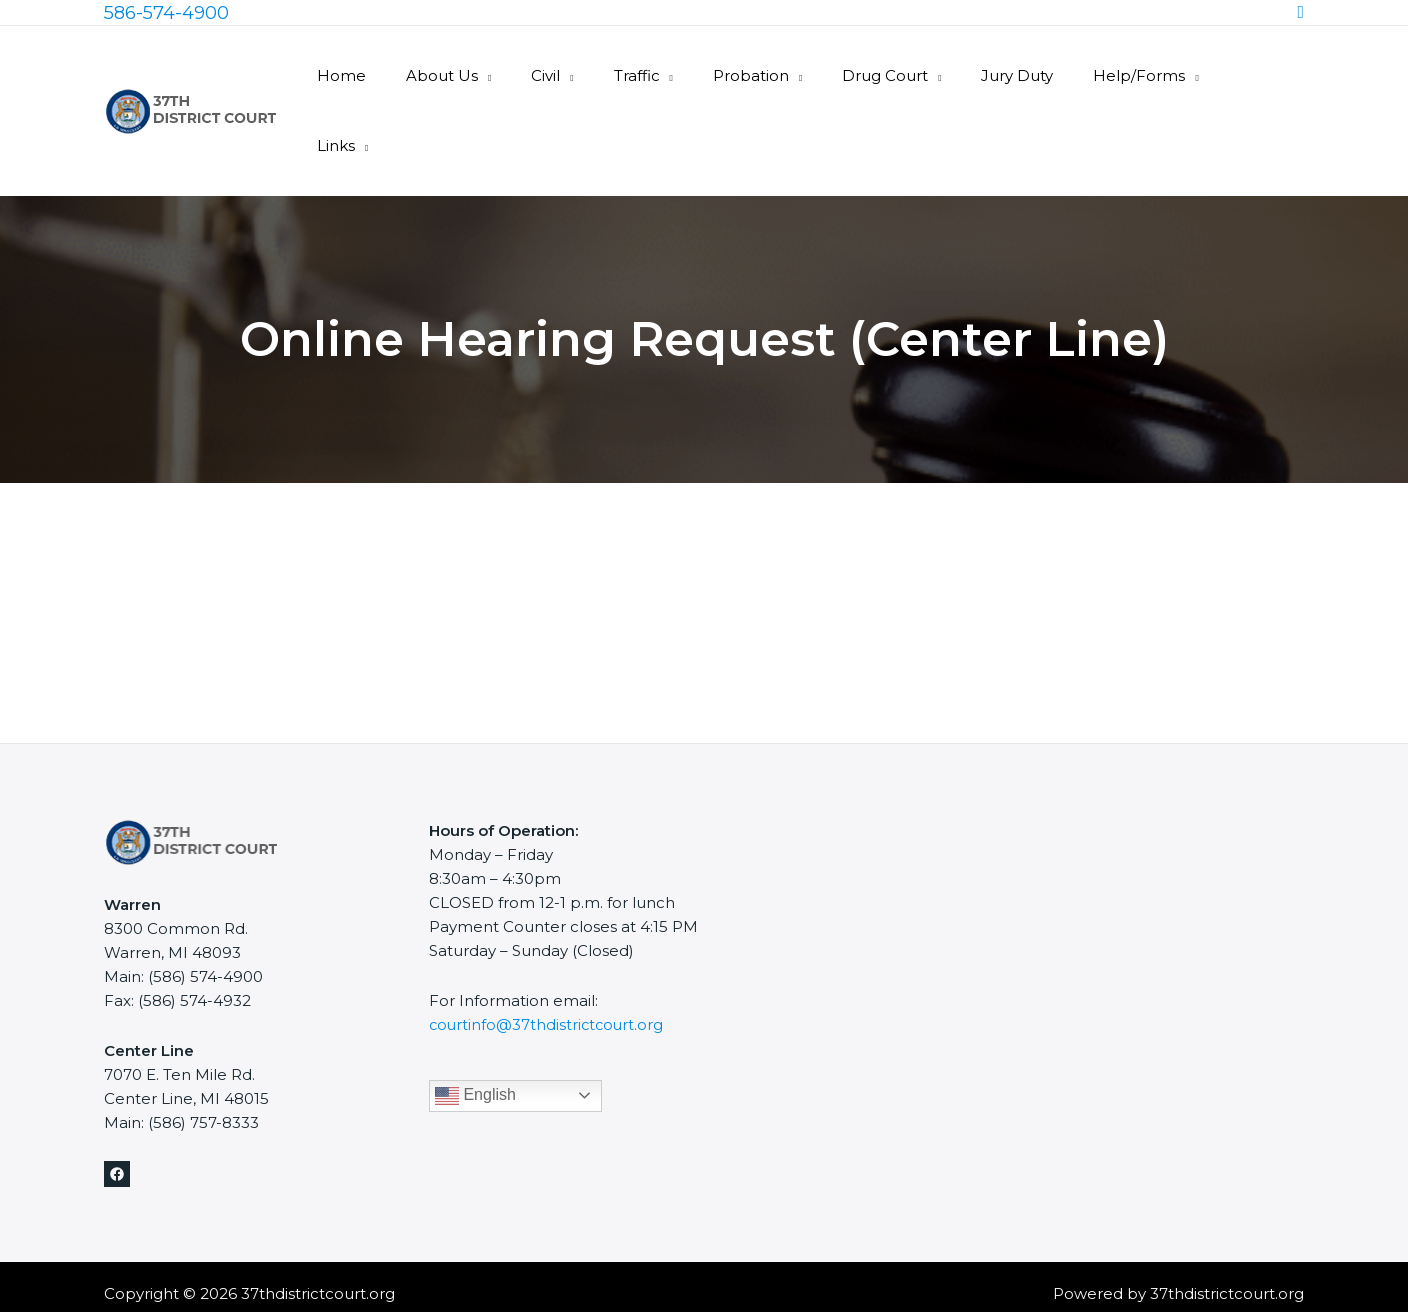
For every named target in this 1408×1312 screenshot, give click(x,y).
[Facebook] (117, 1104)
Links (1257, 75)
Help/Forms (1148, 75)
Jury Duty (1036, 75)
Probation (790, 75)
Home (420, 75)
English (475, 1025)
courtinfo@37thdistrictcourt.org (548, 954)
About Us (511, 75)
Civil (604, 75)
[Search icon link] (1300, 12)
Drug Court (914, 75)
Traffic (686, 75)
